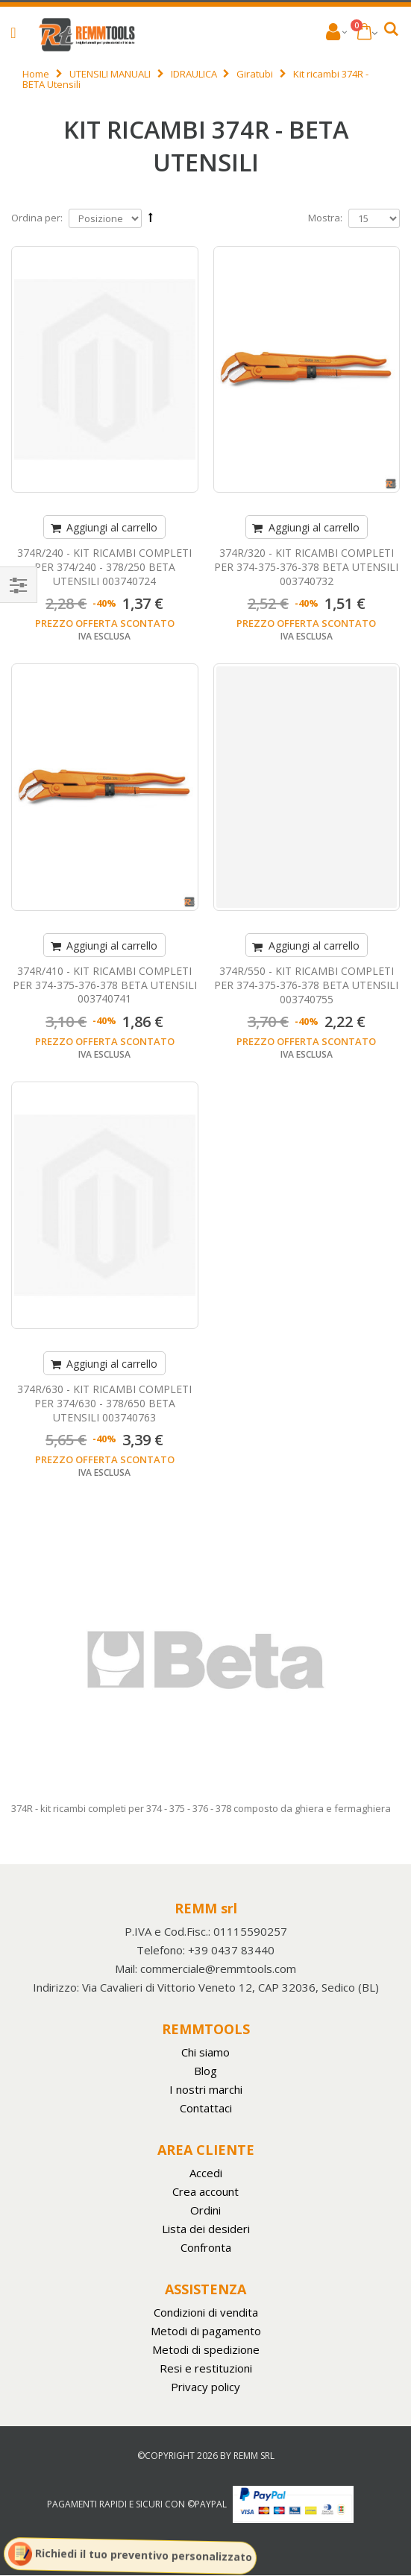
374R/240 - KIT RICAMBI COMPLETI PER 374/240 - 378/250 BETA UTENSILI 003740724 (104, 567)
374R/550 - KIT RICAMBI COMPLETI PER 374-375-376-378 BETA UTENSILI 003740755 (306, 985)
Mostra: (325, 217)
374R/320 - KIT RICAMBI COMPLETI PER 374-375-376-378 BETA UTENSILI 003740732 (306, 567)
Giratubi (254, 73)
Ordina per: (37, 217)
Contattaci (206, 2107)
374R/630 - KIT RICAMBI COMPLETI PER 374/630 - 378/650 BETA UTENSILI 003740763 (104, 1403)
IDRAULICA (194, 73)
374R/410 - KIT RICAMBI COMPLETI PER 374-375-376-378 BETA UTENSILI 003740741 (105, 985)
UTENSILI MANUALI (110, 73)
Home (35, 73)
